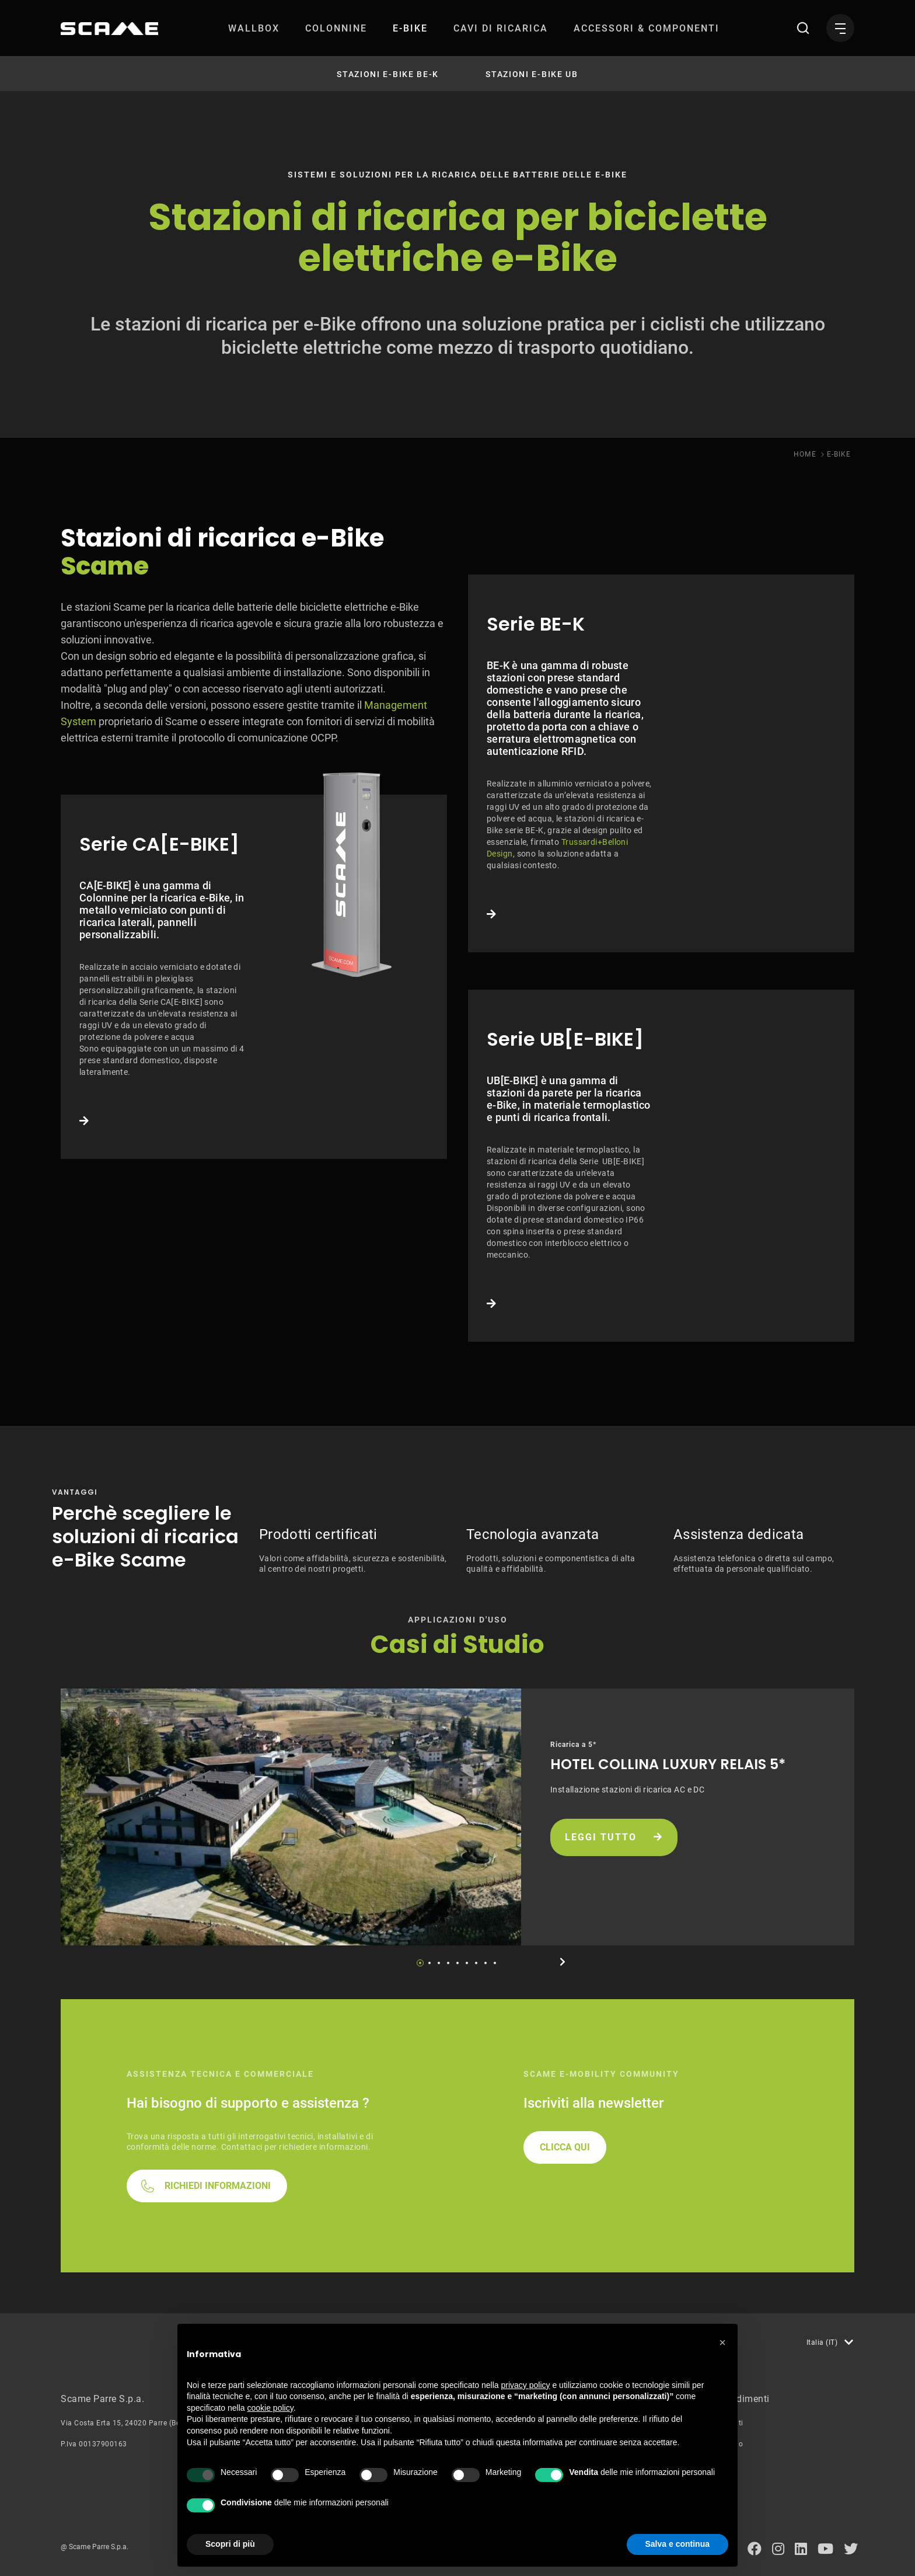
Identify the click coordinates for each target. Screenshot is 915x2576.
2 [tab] (429, 1963)
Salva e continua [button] (677, 2544)
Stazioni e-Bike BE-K (388, 74)
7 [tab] (476, 1963)
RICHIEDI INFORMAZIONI (218, 2185)
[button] (722, 2342)
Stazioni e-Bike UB (532, 74)
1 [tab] (420, 1963)
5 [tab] (457, 1963)
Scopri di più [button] (230, 2544)
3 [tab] (439, 1963)
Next (562, 1961)
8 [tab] (485, 1963)
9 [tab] (495, 1963)
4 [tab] (448, 1963)
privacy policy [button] (525, 2385)
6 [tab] (467, 1963)
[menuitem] (254, 28)
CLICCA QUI (565, 2147)
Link (254, 977)
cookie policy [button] (270, 2408)
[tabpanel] (457, 1817)
